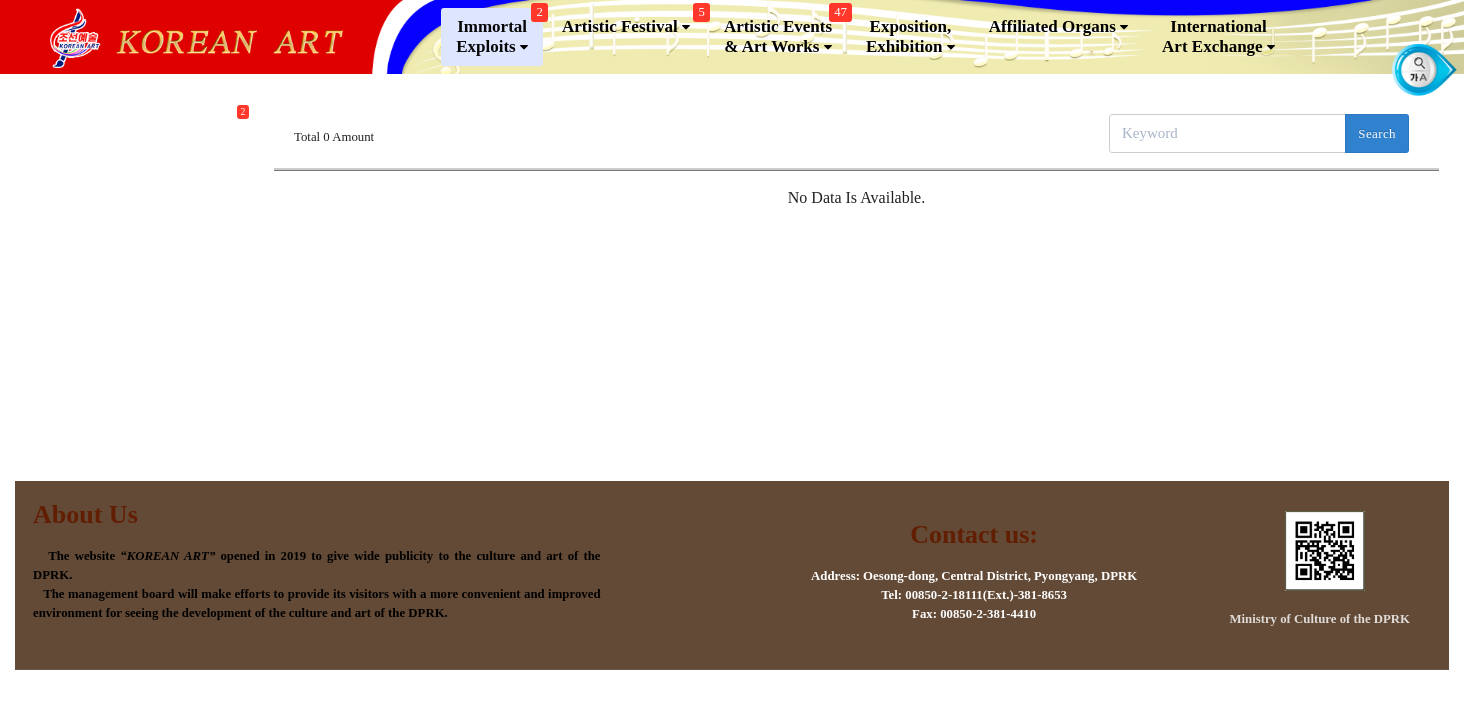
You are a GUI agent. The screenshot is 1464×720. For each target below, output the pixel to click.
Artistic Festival (633, 32)
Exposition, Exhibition (910, 47)
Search (1377, 133)
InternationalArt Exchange (1218, 47)
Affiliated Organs (1058, 37)
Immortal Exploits (499, 42)
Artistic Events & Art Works (785, 42)
